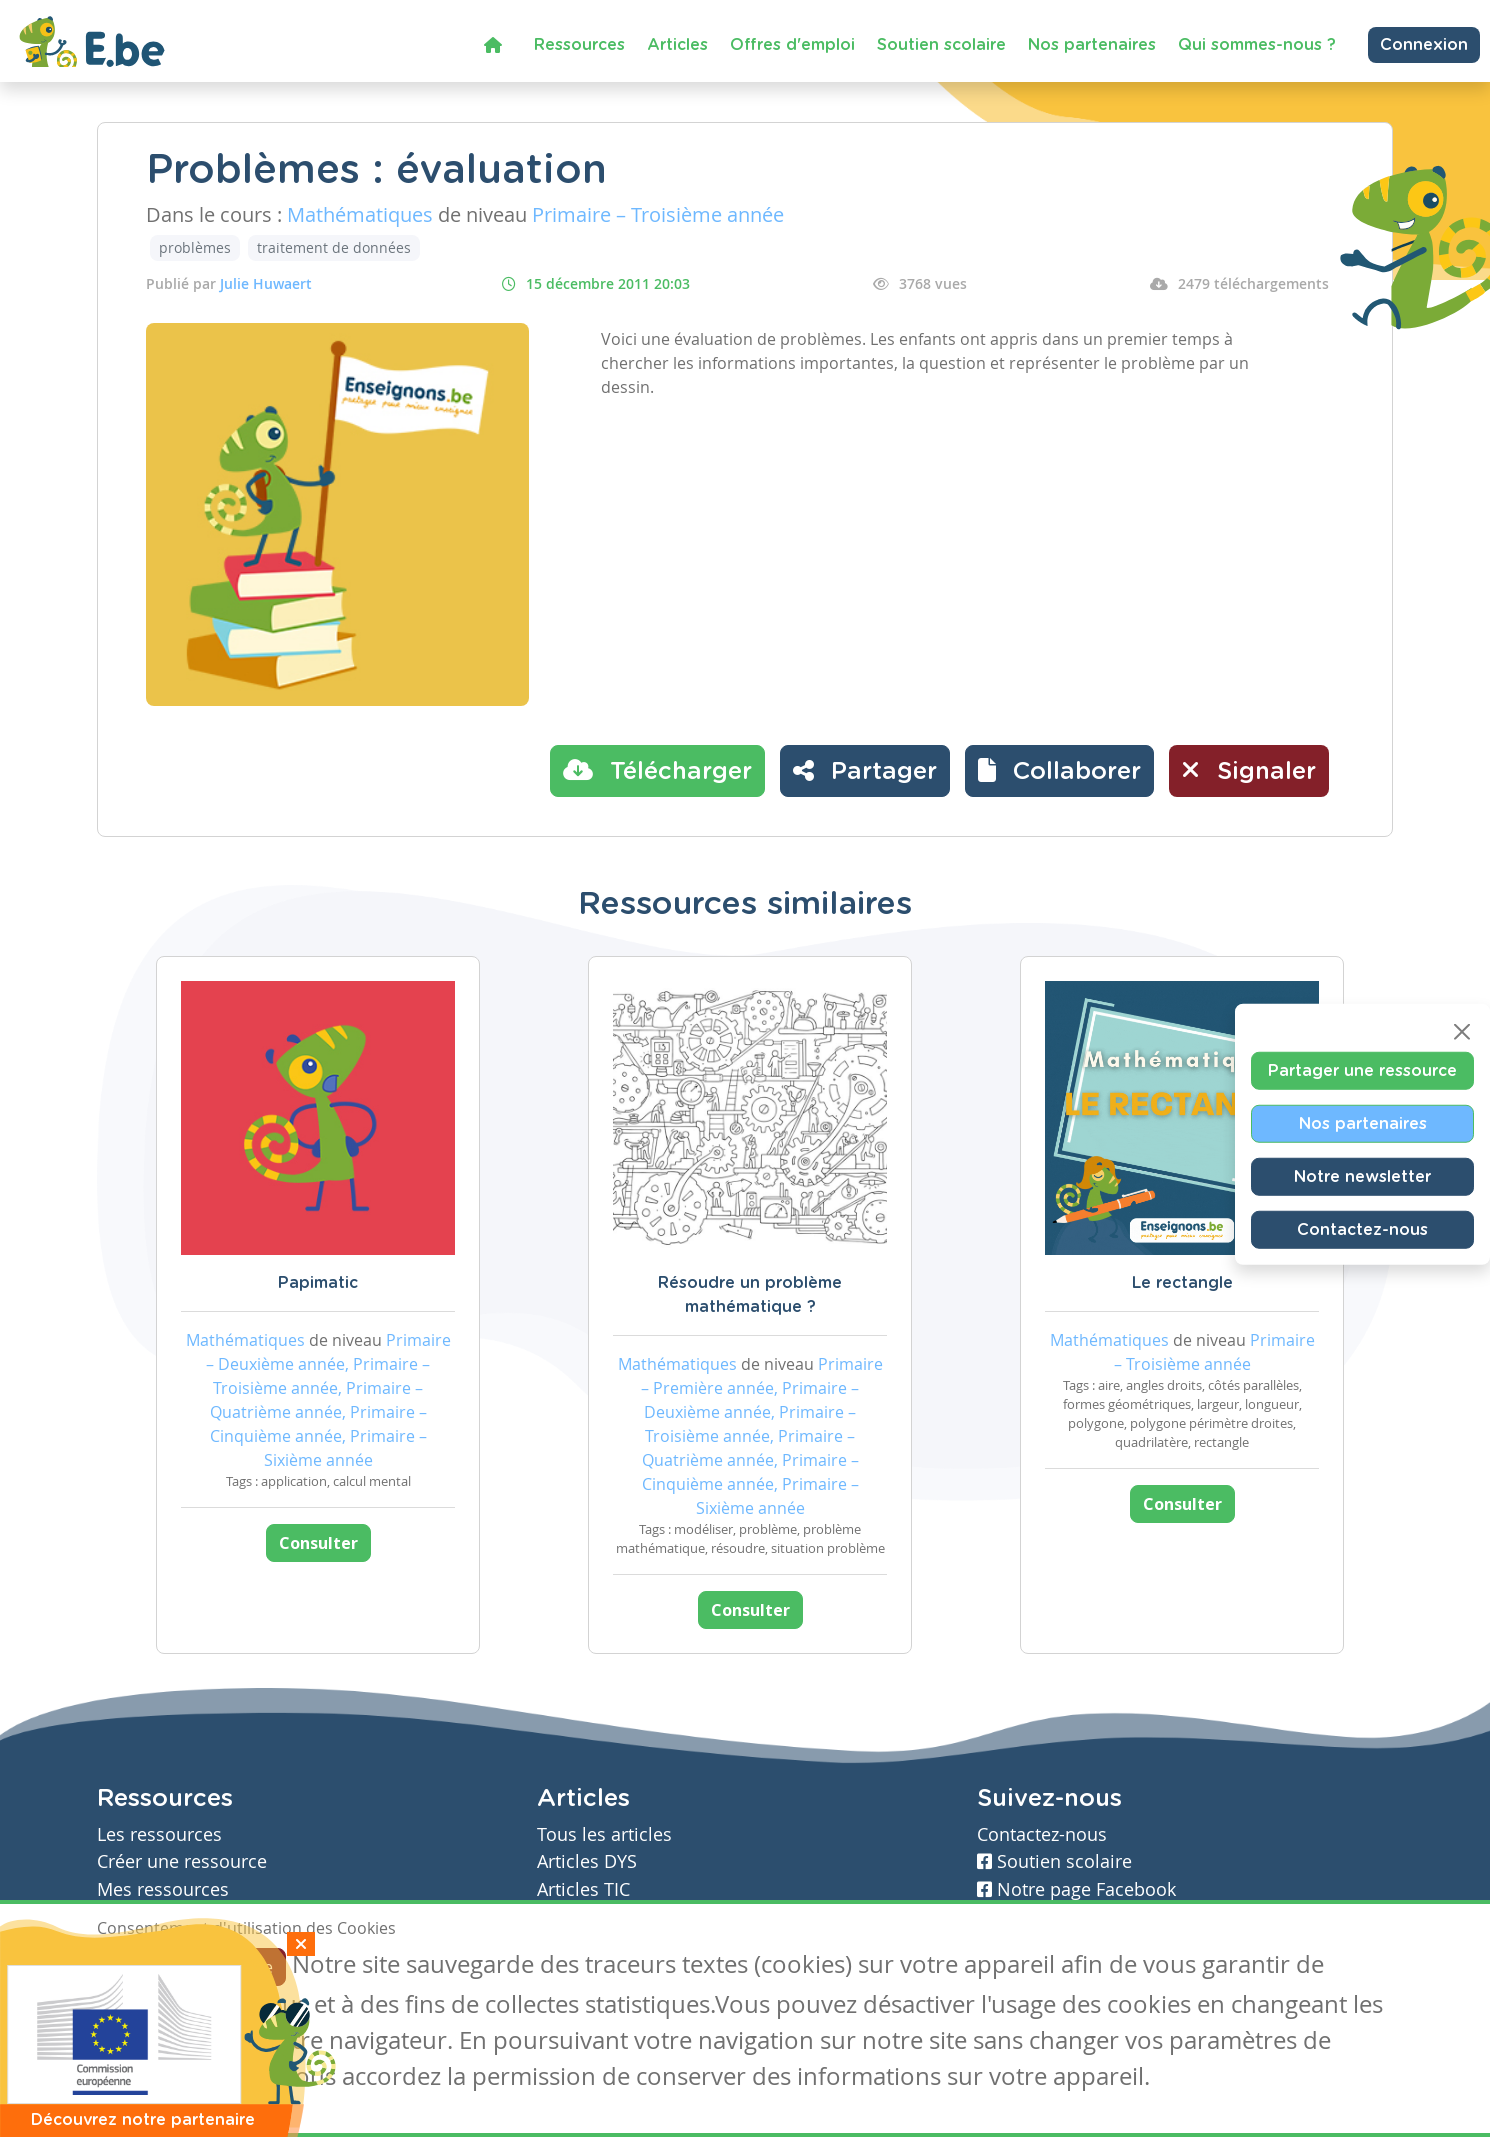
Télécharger (657, 770)
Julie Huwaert (266, 283)
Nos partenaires (1092, 45)
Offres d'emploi (792, 45)
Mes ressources (163, 1889)
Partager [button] (865, 770)
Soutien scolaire (941, 45)
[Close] (1462, 1031)
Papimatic (318, 1283)
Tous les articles (604, 1834)
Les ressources (159, 1834)
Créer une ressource (182, 1861)
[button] (1059, 771)
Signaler (1249, 770)
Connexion (1424, 45)
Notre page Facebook (1076, 1889)
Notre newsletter (1362, 1176)
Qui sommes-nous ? (1257, 45)
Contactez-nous (1362, 1229)
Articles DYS (587, 1861)
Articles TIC (583, 1889)
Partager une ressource (1362, 1070)
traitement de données (334, 247)
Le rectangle (1182, 1283)
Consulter (318, 1543)
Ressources (579, 45)
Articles (677, 45)
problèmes (195, 247)
